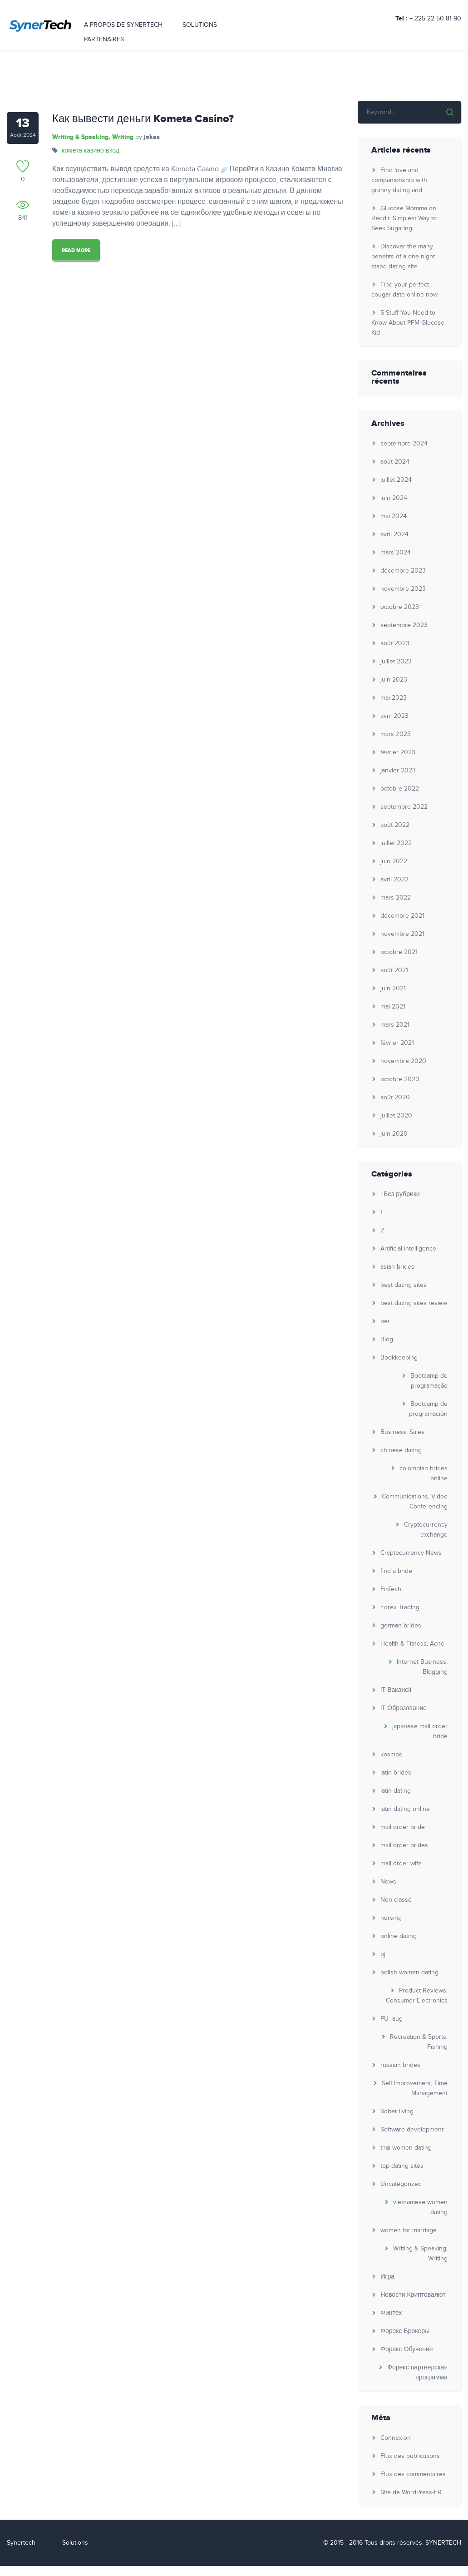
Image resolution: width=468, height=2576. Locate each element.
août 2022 (395, 825)
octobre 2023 (400, 607)
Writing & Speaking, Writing (92, 137)
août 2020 (395, 1097)
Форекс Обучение (407, 2349)
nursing (391, 1918)
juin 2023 (394, 679)
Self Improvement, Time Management (415, 2088)
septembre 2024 (404, 443)
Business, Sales (403, 1432)
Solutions (75, 2542)
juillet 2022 (396, 843)
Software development (412, 2129)
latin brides (396, 1772)
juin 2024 (394, 498)
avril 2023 (395, 716)
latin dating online (405, 1809)
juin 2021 (393, 988)
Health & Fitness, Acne (413, 1643)
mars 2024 (396, 552)
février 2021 (397, 1043)
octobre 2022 (400, 788)
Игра (388, 2276)
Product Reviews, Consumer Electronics (417, 1995)
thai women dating (406, 2147)
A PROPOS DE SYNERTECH (123, 28)
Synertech (21, 2542)
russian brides (401, 2065)
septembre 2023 (404, 625)
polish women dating (410, 1972)
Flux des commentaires (413, 2474)
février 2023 (398, 752)
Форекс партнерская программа (418, 2372)
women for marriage (409, 2230)
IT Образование (404, 1708)
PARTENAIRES (104, 43)
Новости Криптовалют (413, 2295)
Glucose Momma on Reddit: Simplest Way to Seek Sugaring (404, 218)
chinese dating (401, 1450)
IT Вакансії (396, 1690)
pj (383, 1954)
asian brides (398, 1267)
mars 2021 (395, 1024)
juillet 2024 (396, 480)
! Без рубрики (400, 1194)
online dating (399, 1936)
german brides (401, 1625)
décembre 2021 (403, 916)
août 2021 (395, 970)
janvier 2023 (398, 770)
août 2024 (395, 461)
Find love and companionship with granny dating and (400, 180)
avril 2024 (395, 534)
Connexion (396, 2438)
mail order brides (405, 1845)
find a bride (397, 1571)
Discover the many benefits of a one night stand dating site (403, 256)
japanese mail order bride (420, 1731)
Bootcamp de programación (428, 1409)
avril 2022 (395, 879)
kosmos (392, 1754)
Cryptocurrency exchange (426, 1529)
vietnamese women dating (421, 2207)
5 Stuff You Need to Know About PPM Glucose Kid (408, 322)
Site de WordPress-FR (411, 2492)
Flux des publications (410, 2456)
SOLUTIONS (199, 28)
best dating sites (404, 1285)
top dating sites (402, 2166)
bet (385, 1321)
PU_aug (392, 2018)
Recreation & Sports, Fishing (419, 2042)
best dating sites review (414, 1303)
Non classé (396, 1900)
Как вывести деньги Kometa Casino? (142, 119)
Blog (387, 1339)
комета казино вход (90, 150)
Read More (75, 250)
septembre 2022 (404, 807)
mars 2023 (396, 734)
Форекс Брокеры (405, 2331)
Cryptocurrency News (411, 1553)
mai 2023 (394, 698)
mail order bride (403, 1827)
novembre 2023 (403, 589)
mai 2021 (393, 1006)
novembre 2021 (403, 934)
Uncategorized (401, 2184)
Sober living (397, 2111)
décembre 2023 (403, 570)
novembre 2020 (404, 1061)
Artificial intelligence (409, 1248)
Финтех (391, 2313)
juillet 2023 (396, 661)
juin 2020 (394, 1133)
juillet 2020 (397, 1115)
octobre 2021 (399, 952)
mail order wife (401, 1863)
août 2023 (395, 643)
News (389, 1881)
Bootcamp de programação (429, 1380)
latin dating (396, 1791)
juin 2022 (394, 861)
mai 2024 (394, 516)
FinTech (391, 1589)
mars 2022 (396, 897)
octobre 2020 (400, 1079)
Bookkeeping (399, 1357)
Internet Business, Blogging (422, 1667)
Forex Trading (400, 1607)
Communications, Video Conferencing (415, 1501)
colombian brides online (424, 1473)
